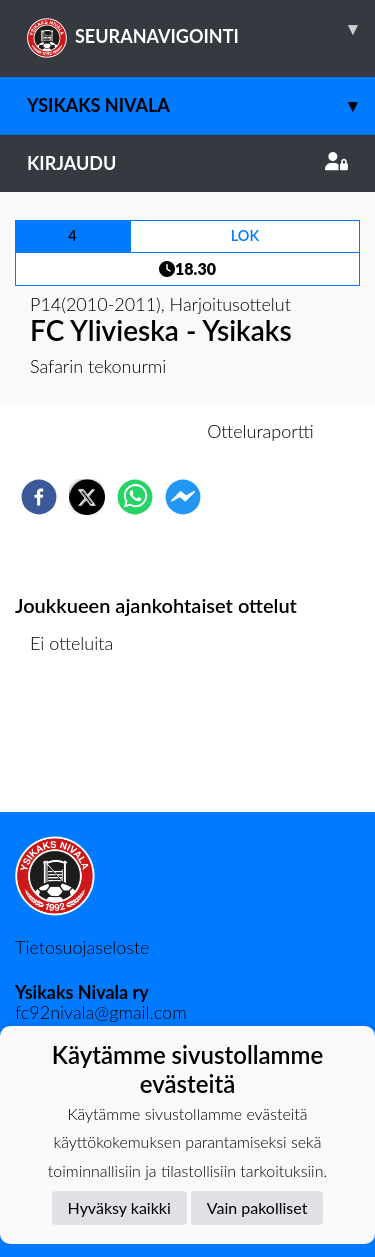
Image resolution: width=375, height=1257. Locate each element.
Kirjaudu (187, 163)
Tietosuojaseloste (82, 947)
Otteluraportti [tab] (260, 431)
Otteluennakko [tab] (118, 431)
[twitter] (87, 497)
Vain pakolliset (257, 1207)
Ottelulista (79, 744)
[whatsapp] (135, 497)
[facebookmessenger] (183, 497)
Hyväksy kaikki (119, 1207)
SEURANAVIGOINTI (201, 29)
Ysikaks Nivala (201, 105)
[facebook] (39, 497)
